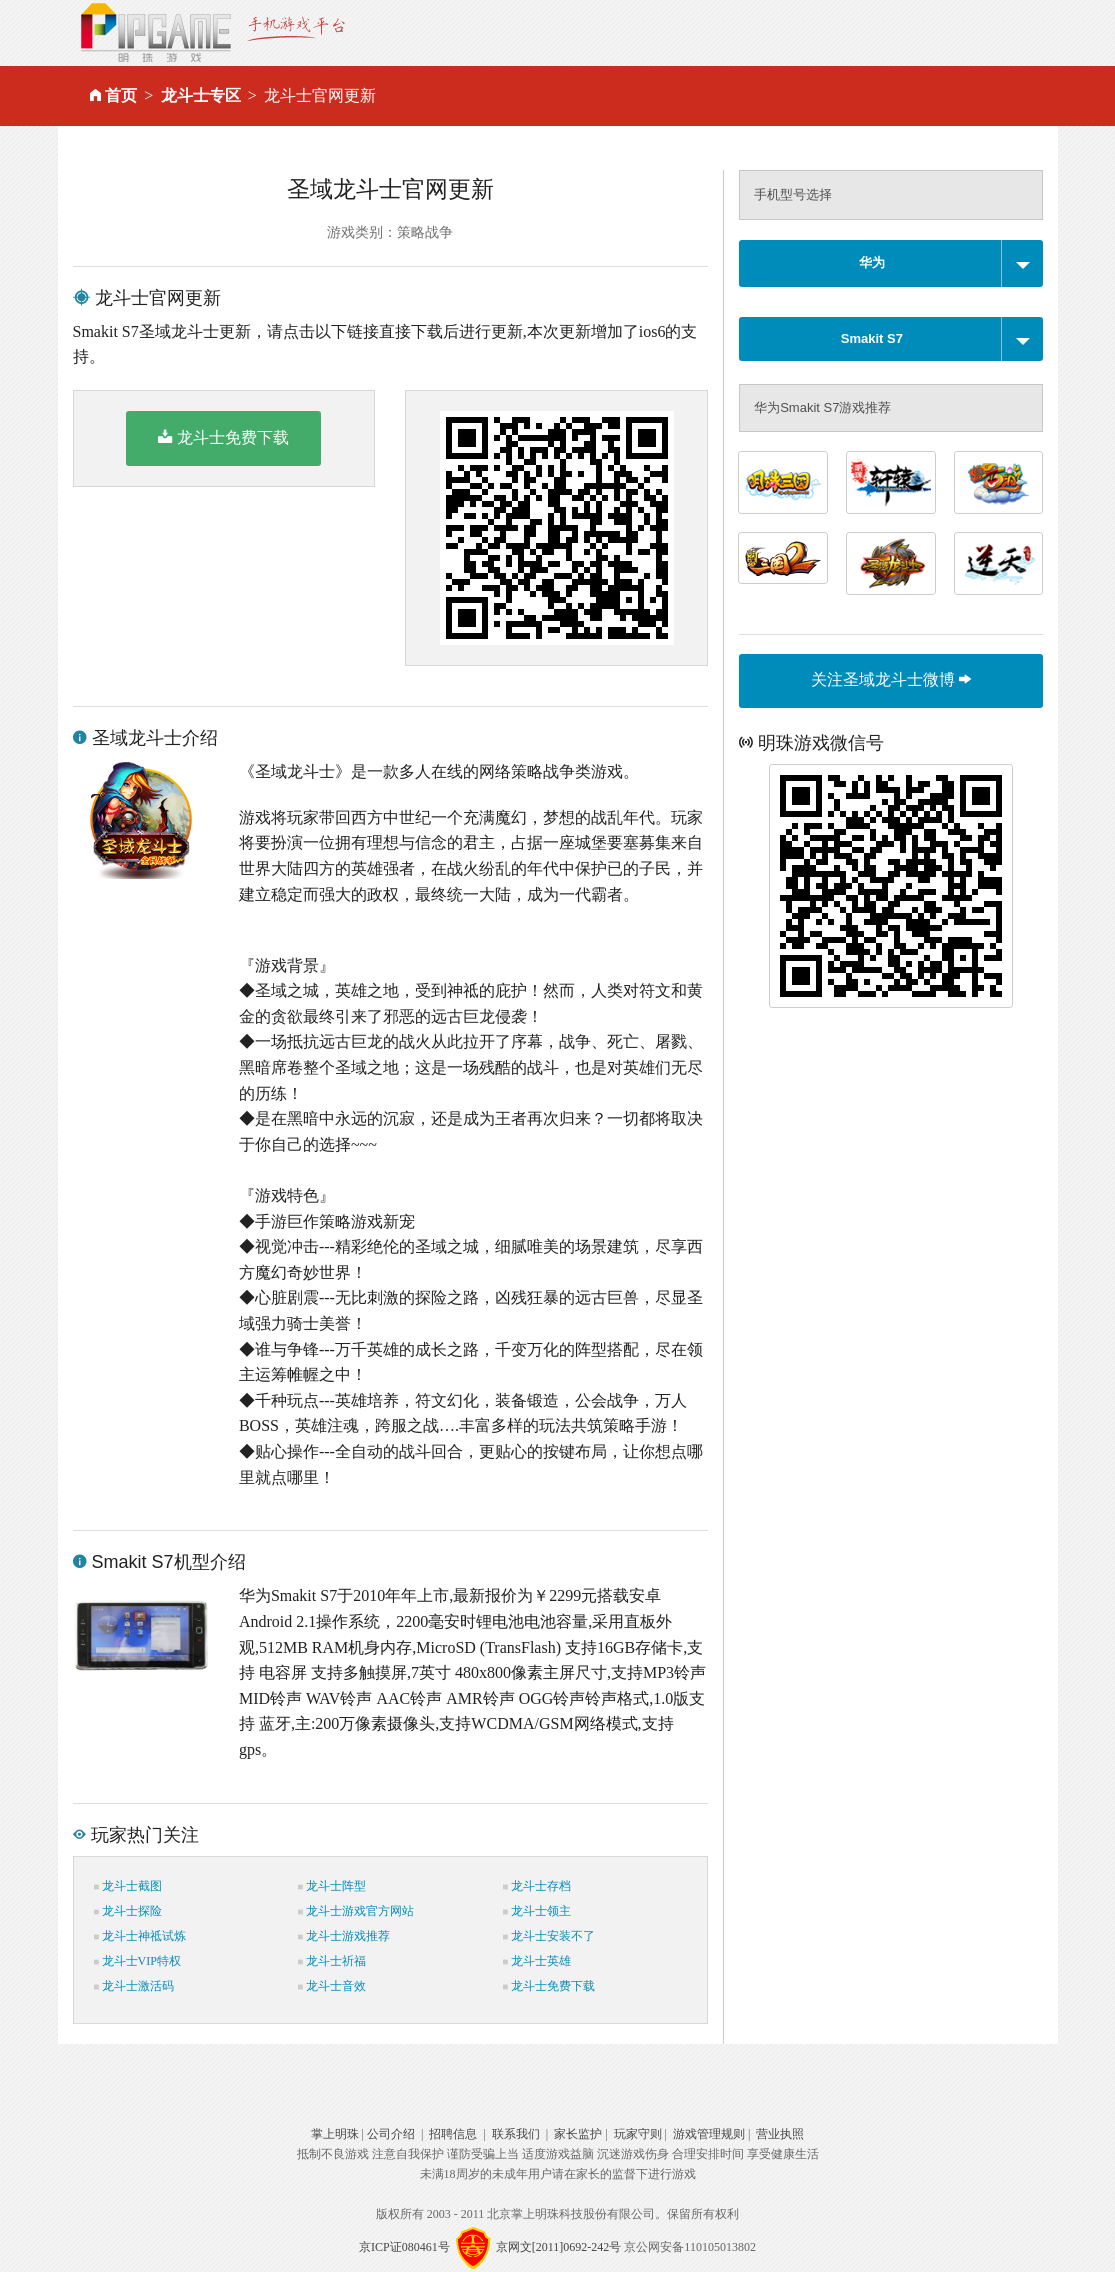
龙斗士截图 (128, 1886)
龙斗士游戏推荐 (344, 1936)
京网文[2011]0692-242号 (559, 2246)
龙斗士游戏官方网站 (356, 1911)
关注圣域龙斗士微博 (891, 679)
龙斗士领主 (537, 1911)
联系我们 (516, 2134)
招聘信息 (453, 2134)
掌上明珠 (335, 2134)
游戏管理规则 (709, 2134)
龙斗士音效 (332, 1986)
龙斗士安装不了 (549, 1936)
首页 (121, 95)
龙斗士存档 (537, 1886)
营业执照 (780, 2134)
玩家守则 (638, 2134)
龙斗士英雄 (537, 1961)
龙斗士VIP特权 (137, 1961)
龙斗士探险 (128, 1911)
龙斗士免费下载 (223, 437)
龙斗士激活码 (134, 1986)
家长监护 (578, 2134)
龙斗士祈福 (332, 1961)
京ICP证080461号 (404, 2246)
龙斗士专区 (201, 95)
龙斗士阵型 (332, 1886)
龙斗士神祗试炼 (140, 1936)
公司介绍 (391, 2134)
